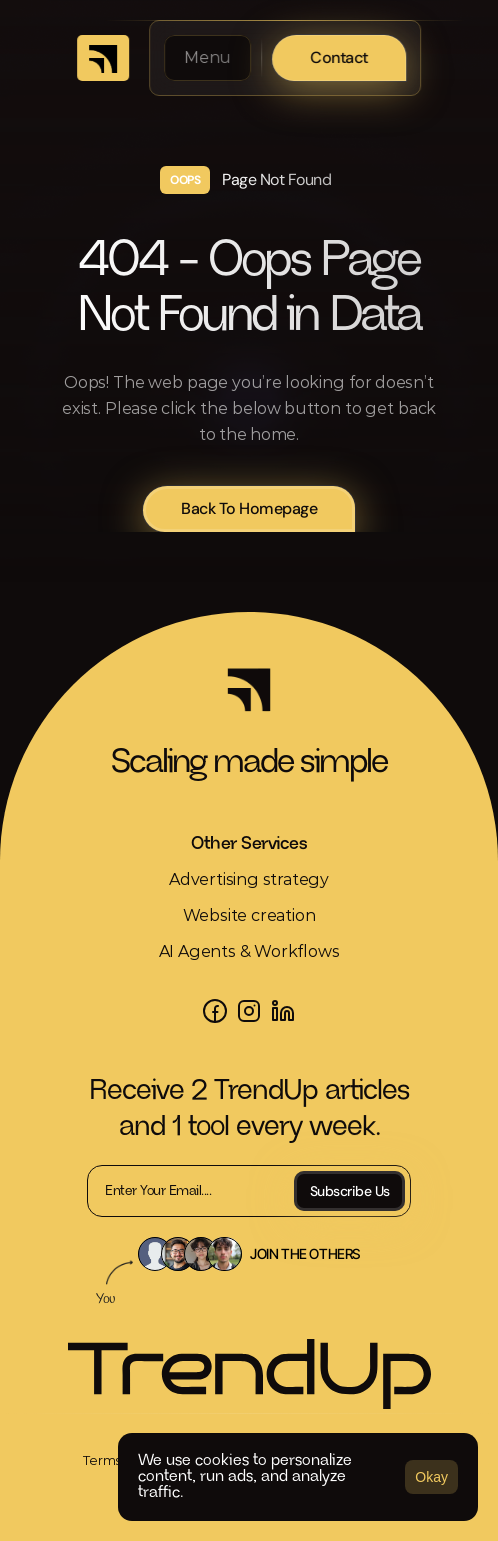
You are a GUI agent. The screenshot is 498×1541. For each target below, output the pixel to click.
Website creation (249, 915)
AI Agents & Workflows (249, 951)
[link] (103, 58)
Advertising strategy (249, 879)
